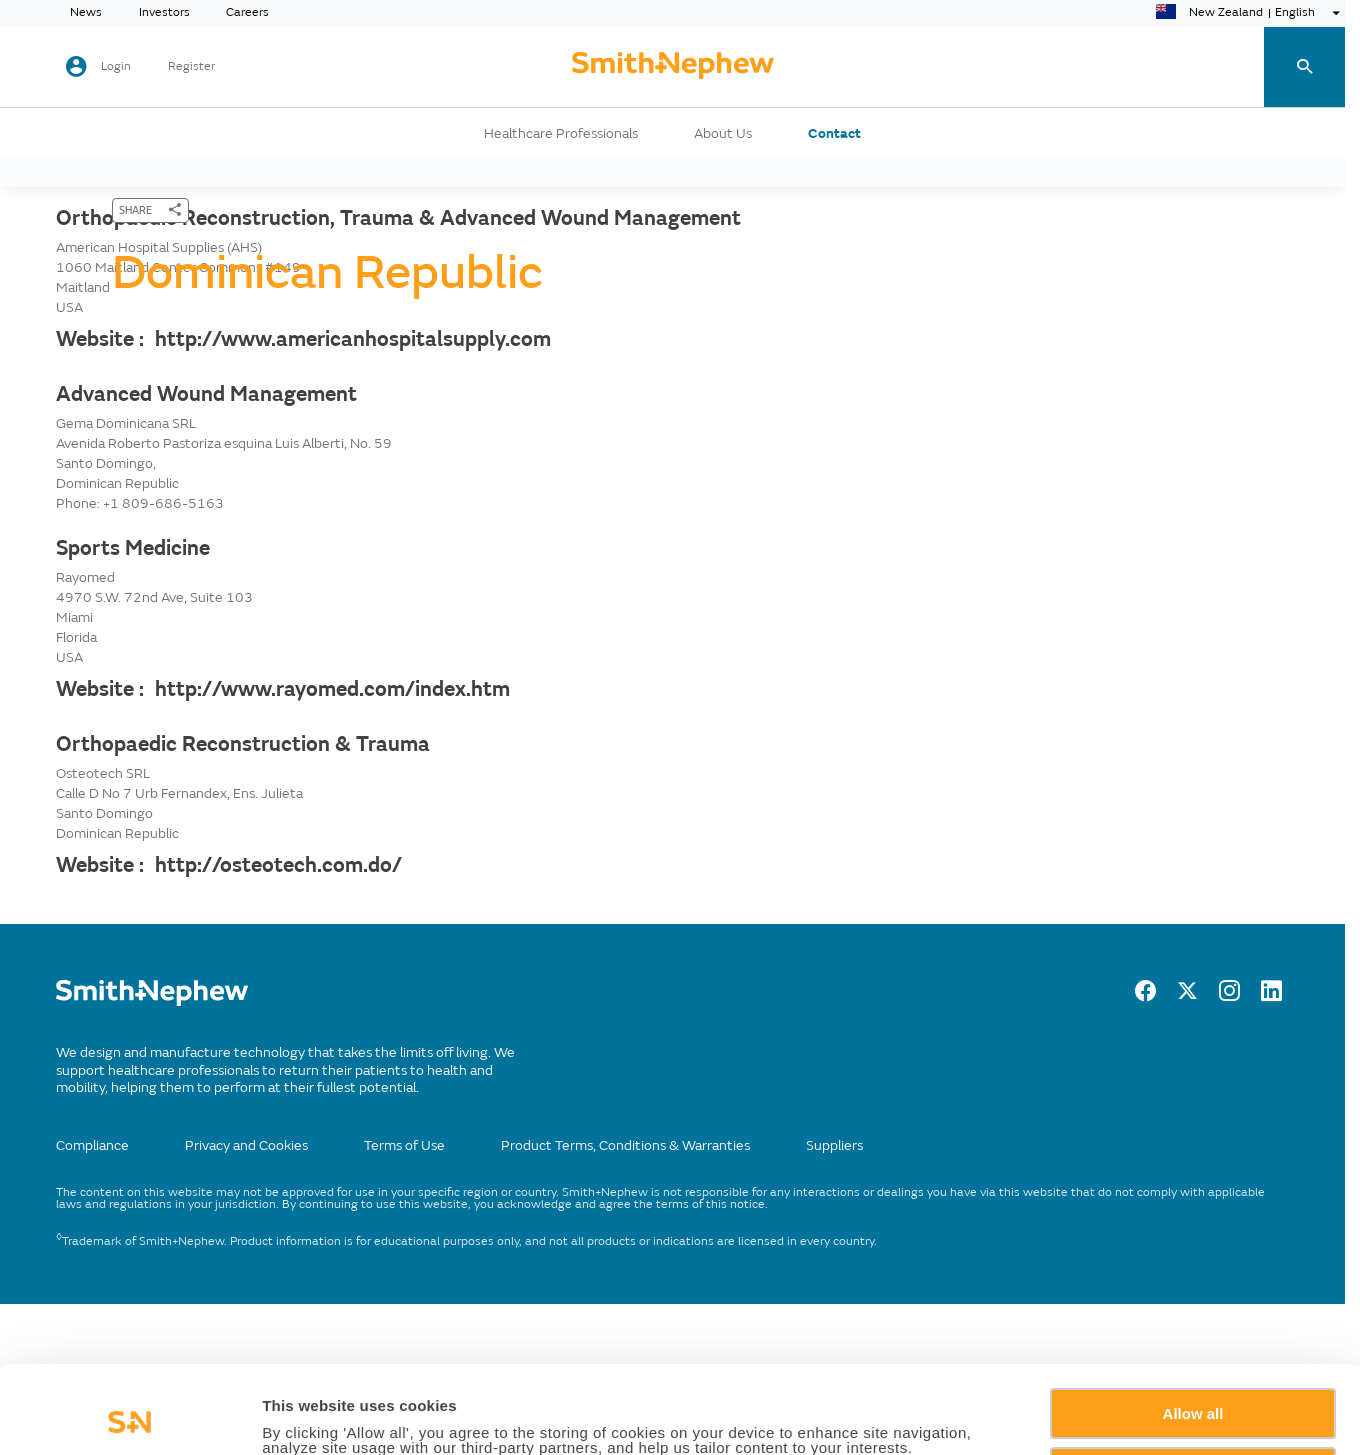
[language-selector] (1250, 13)
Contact (834, 134)
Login (116, 66)
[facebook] (1145, 996)
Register (191, 67)
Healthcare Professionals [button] (561, 134)
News (86, 13)
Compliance (92, 1145)
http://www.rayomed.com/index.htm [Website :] (332, 689)
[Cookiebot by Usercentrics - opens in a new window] (129, 1416)
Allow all (1193, 1331)
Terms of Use (404, 1145)
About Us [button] (723, 134)
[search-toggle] (1302, 67)
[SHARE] (150, 210)
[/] (152, 1001)
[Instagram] (1229, 996)
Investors (164, 13)
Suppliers (834, 1145)
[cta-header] (673, 67)
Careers (247, 13)
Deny (1193, 1389)
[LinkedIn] (1271, 996)
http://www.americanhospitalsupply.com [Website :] (353, 339)
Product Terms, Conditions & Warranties (625, 1145)
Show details (308, 1416)
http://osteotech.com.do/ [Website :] (278, 865)
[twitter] (1187, 996)
